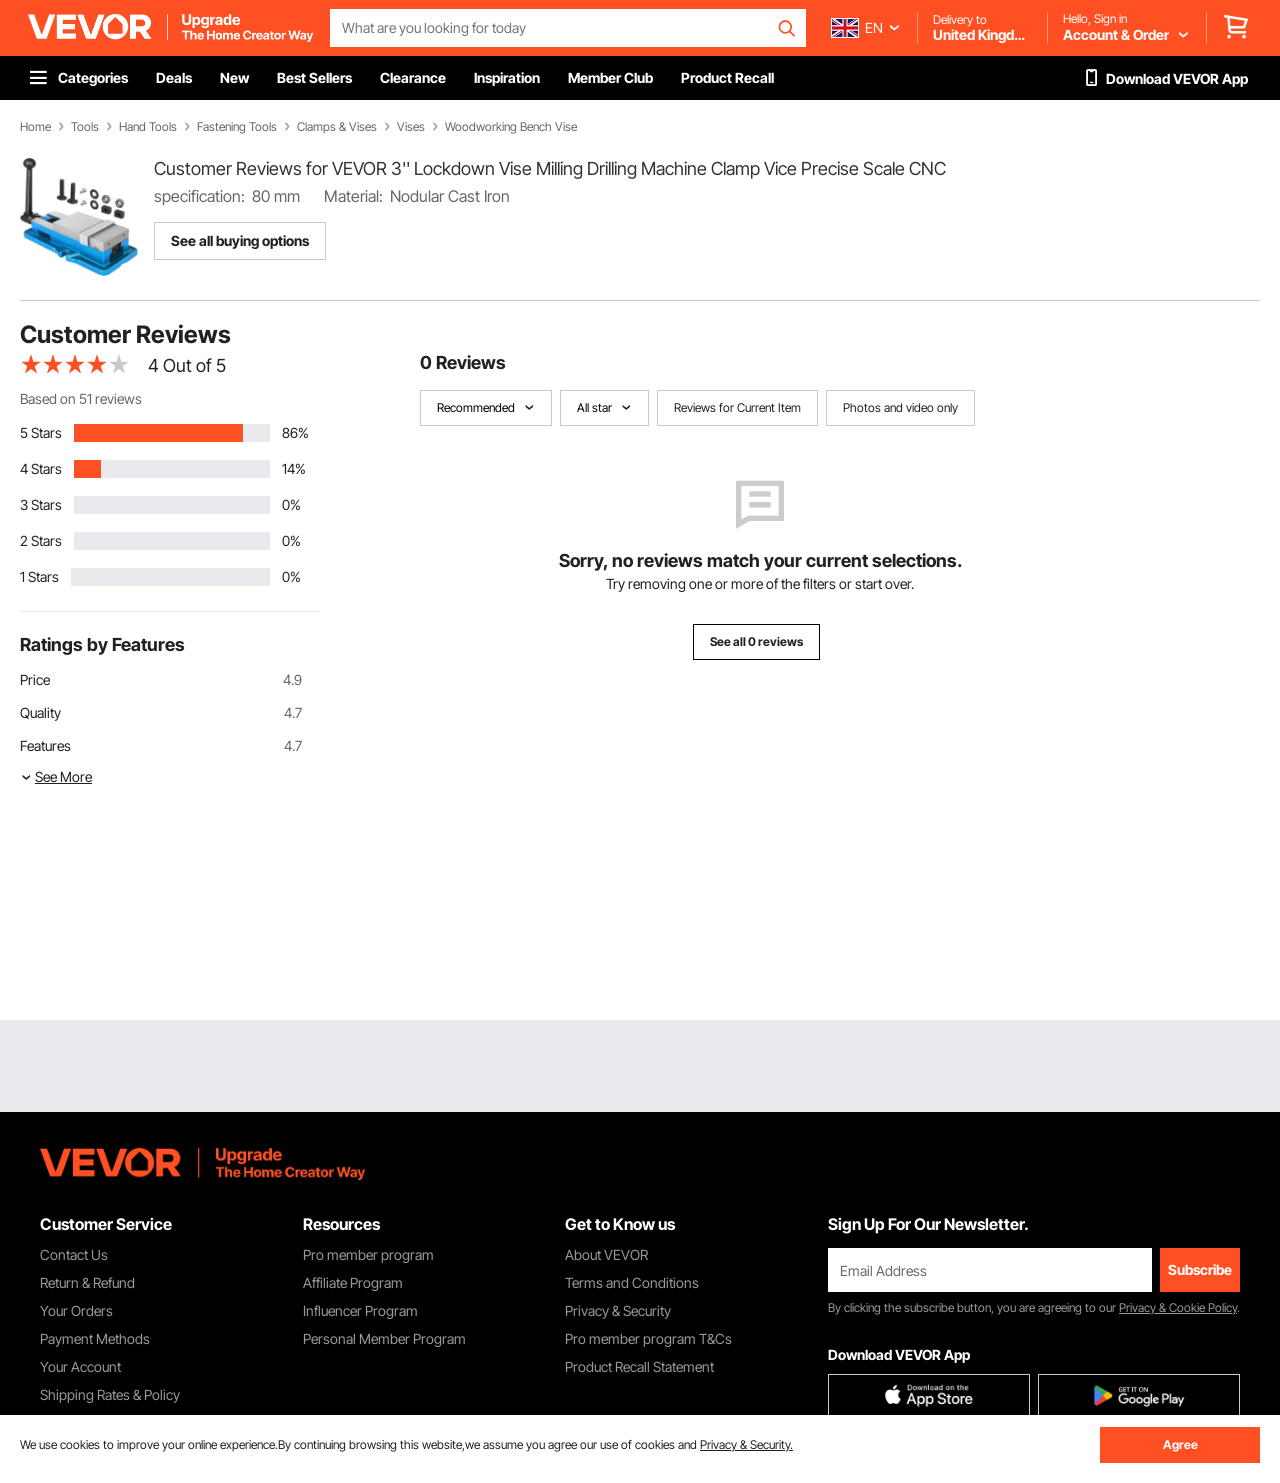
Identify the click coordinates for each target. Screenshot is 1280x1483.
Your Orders (76, 1310)
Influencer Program (360, 1310)
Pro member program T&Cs (648, 1338)
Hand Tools (148, 127)
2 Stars (41, 540)
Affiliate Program (353, 1282)
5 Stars (41, 432)
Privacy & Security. (746, 1444)
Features (45, 745)
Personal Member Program (384, 1338)
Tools (85, 127)
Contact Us (74, 1254)
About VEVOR (606, 1254)
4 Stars (41, 468)
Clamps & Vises (337, 127)
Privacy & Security (618, 1310)
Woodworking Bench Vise (511, 127)
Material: (353, 196)
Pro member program (368, 1254)
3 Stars (41, 504)
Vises (411, 127)
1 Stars (39, 576)
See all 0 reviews (756, 641)
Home (35, 127)
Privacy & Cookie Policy (1178, 1307)
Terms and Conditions (632, 1282)
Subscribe (1200, 1269)
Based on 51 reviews (81, 398)
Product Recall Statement (639, 1366)
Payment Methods (95, 1338)
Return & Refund (87, 1282)
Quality (40, 712)
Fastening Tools (237, 127)
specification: (199, 196)
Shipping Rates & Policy (110, 1394)
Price (35, 679)
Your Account (80, 1366)
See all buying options (240, 240)
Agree (1180, 1444)
